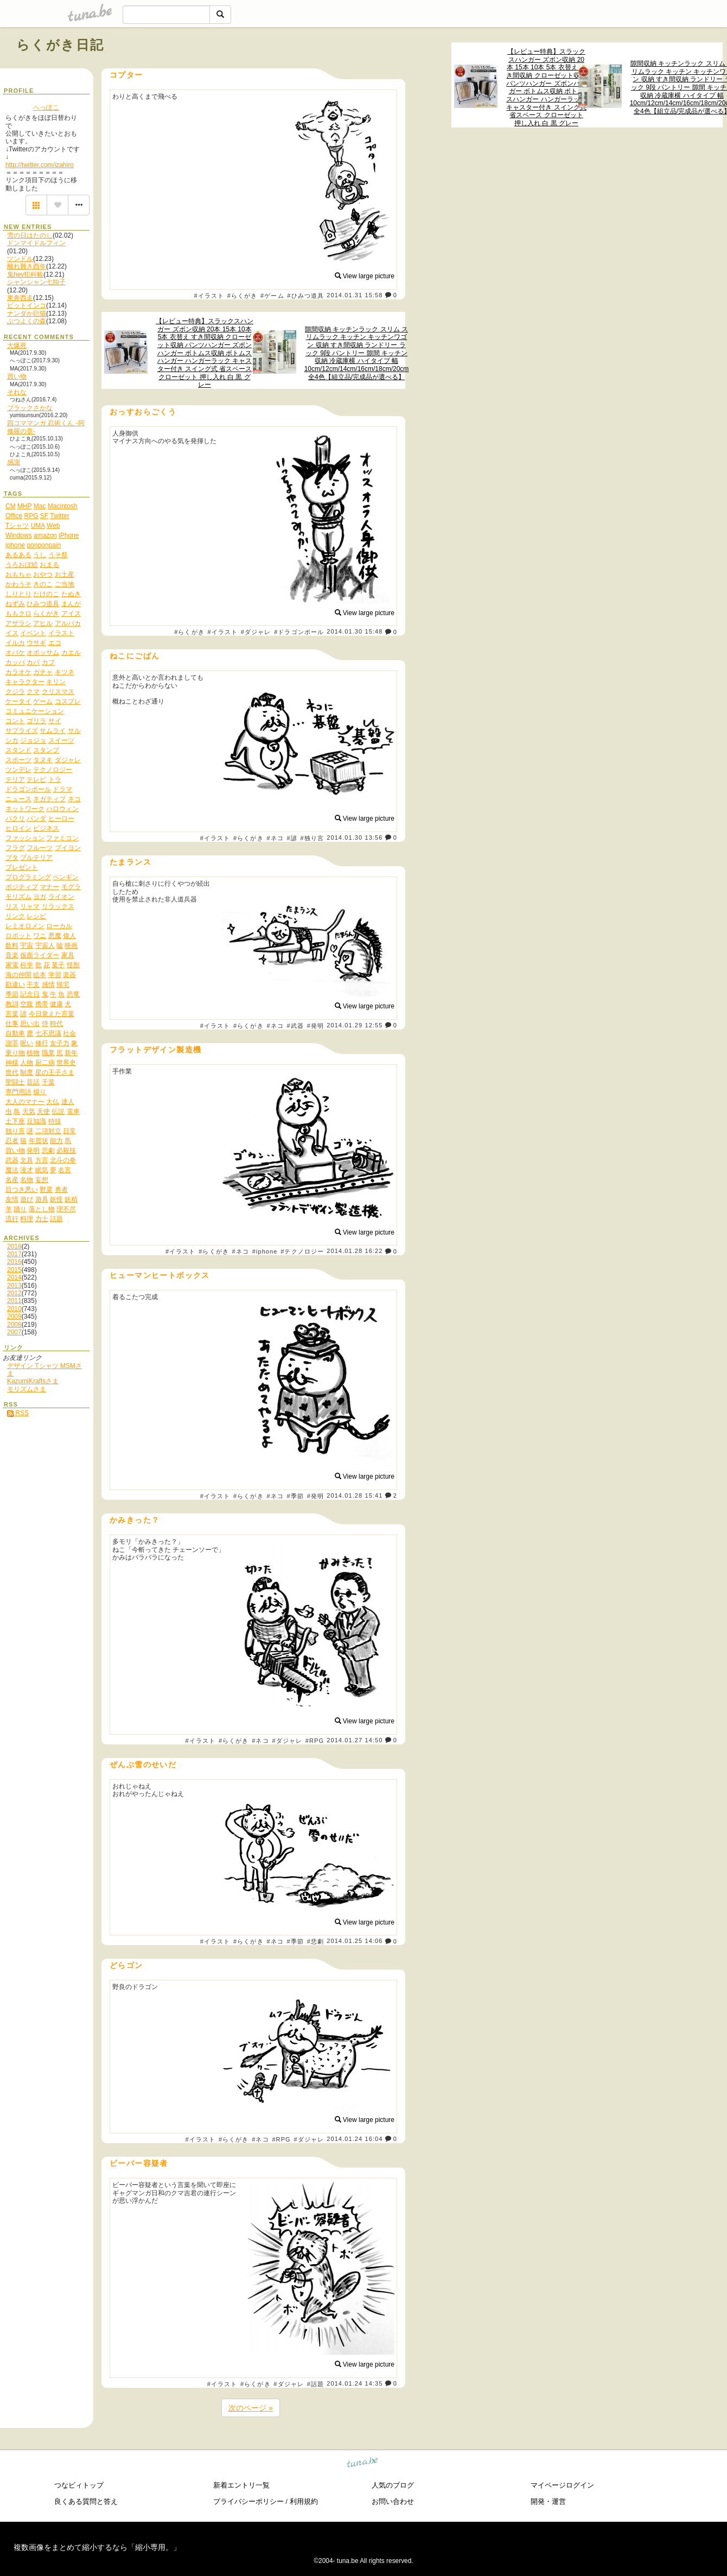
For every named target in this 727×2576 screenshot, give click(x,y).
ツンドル (20, 259)
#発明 (315, 1025)
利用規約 (304, 2501)
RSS (18, 1413)
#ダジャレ (256, 632)
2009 (14, 1316)
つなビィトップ (79, 2485)
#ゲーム (272, 295)
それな (17, 392)
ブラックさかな (30, 408)
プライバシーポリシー (248, 2501)
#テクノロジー (302, 1251)
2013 (14, 1285)
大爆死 (17, 345)
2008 (14, 1324)
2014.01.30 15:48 (354, 632)
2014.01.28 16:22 (354, 1251)
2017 (14, 1254)
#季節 (295, 1496)
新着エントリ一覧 (241, 2485)
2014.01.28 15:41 (354, 1495)
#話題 (315, 2384)
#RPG (314, 1740)
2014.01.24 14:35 (354, 2383)
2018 (14, 1246)
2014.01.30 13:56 (354, 837)
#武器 (295, 1025)
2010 (14, 1309)
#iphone (265, 1251)
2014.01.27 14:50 (354, 1740)
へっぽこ (46, 107)
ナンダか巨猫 (26, 313)
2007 (14, 1332)
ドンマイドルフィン (36, 243)
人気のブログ (393, 2485)
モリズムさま (26, 1389)
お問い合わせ (393, 2501)
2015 (14, 1270)
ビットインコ (26, 305)
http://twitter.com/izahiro (39, 165)
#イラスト (209, 295)
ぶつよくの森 (26, 321)
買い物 (17, 376)
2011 (14, 1301)
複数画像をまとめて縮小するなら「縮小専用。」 (97, 2547)
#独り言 (312, 838)
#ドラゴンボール (299, 632)
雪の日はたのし (30, 235)
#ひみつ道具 (305, 295)
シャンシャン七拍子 (36, 282)
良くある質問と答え (86, 2501)
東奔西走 (20, 298)
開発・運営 (548, 2501)
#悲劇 (315, 1941)
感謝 (13, 462)
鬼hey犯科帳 (25, 274)
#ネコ (274, 838)
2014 (14, 1277)
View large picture (365, 276)
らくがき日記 (60, 44)
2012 (14, 1293)
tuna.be (362, 2463)
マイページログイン (562, 2485)
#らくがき (242, 295)
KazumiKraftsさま (33, 1381)
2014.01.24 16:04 (354, 2139)
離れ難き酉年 (26, 266)
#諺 (292, 838)
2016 (14, 1261)
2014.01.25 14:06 (354, 1941)
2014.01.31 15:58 (354, 295)
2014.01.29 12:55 (354, 1025)
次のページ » (250, 2408)
